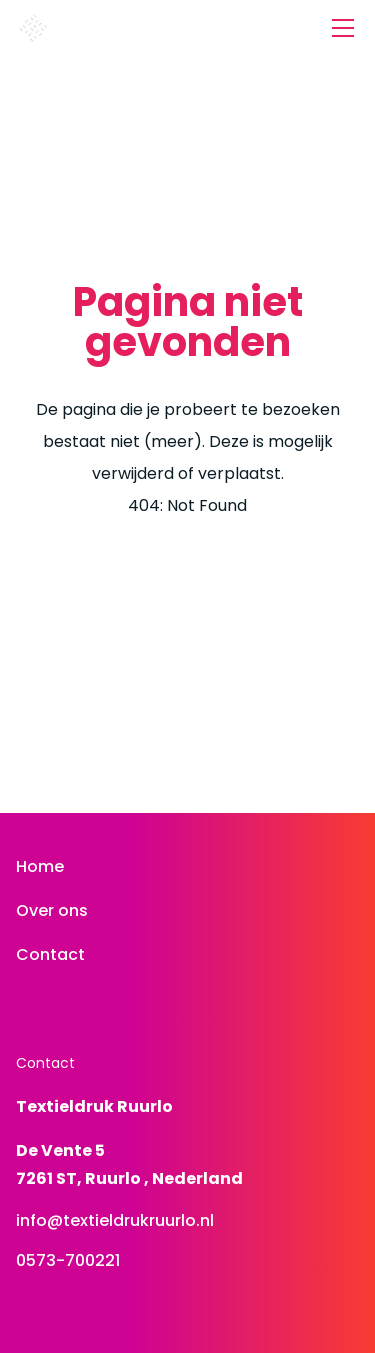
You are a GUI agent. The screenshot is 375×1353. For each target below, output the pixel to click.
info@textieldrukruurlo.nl (115, 1220)
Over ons (52, 910)
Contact (50, 954)
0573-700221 (68, 1260)
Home (40, 866)
